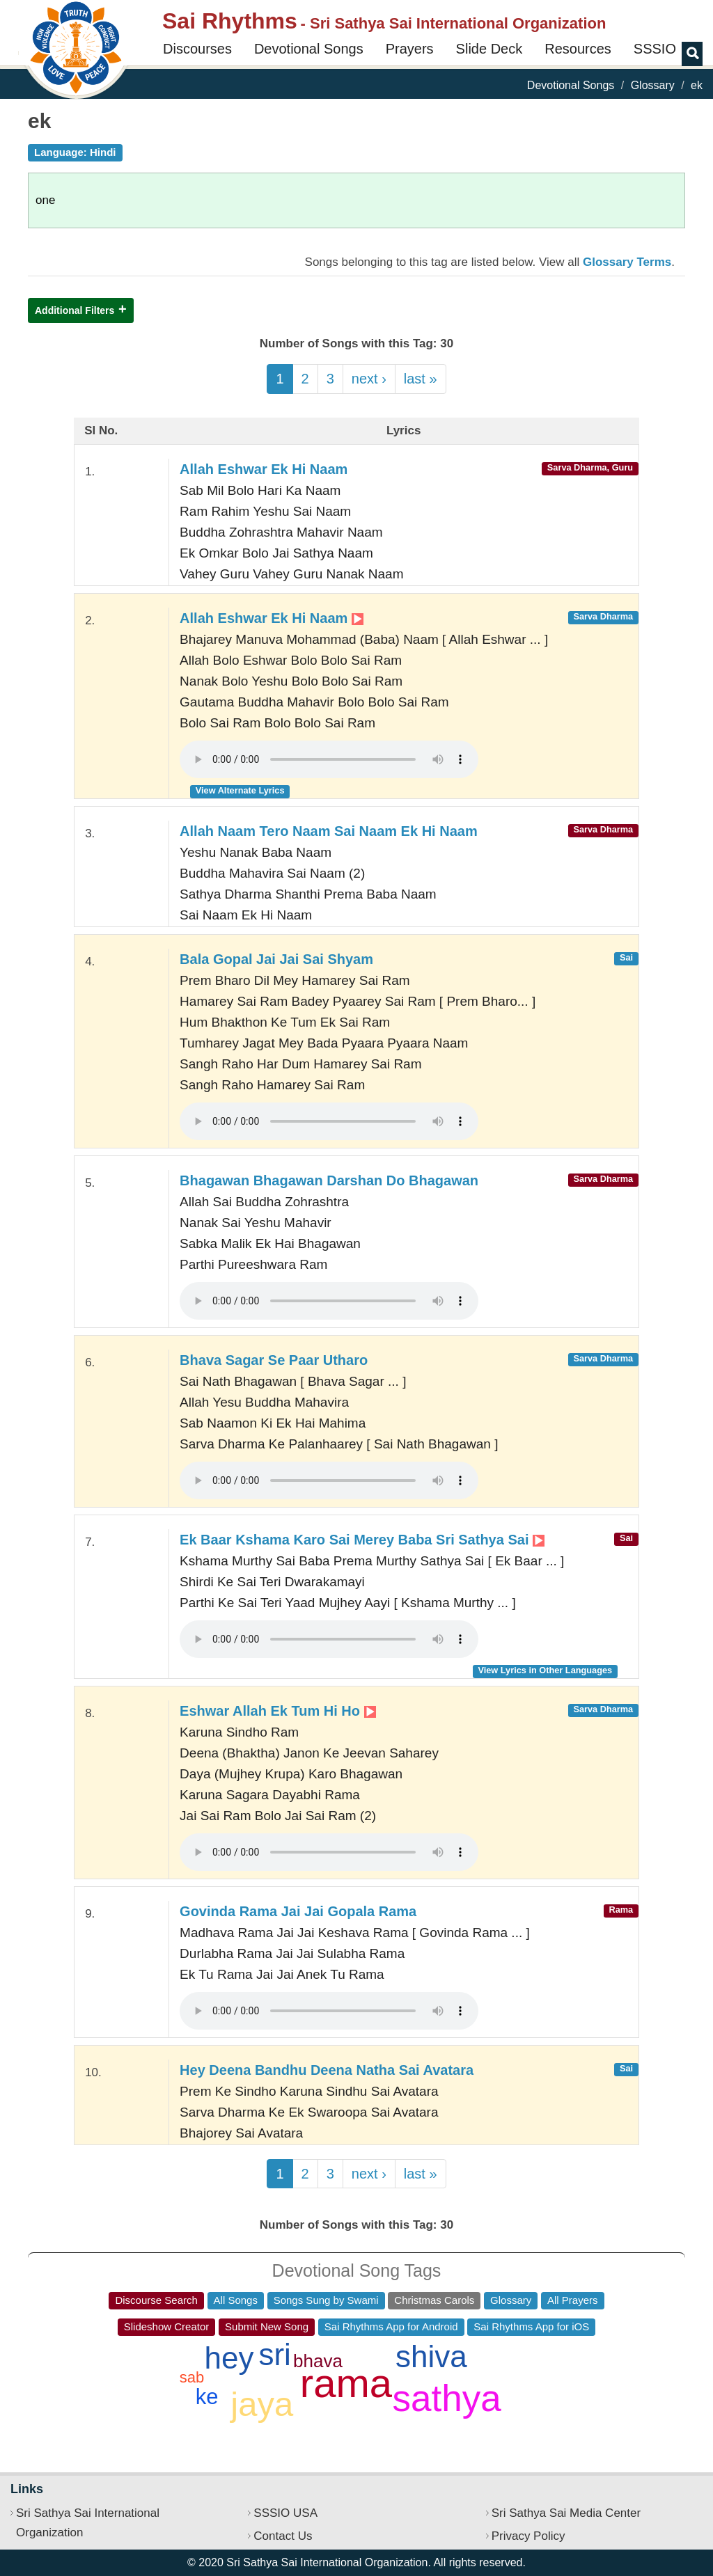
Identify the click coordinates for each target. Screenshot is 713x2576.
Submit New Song (266, 2326)
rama (346, 2382)
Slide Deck (489, 48)
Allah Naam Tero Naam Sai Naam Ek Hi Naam (329, 831)
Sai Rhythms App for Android (391, 2326)
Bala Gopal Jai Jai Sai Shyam (276, 959)
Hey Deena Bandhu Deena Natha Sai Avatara (326, 2070)
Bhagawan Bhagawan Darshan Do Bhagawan (329, 1180)
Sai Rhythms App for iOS (531, 2326)
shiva (431, 2356)
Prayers (410, 48)
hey (229, 2358)
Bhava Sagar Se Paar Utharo (274, 1360)
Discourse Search (156, 2300)
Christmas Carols (434, 2300)
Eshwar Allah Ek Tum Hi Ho (278, 1710)
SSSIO (655, 48)
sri (274, 2354)
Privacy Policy (528, 2536)
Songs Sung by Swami (326, 2300)
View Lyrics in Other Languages (545, 1670)
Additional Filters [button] (74, 310)
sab (192, 2377)
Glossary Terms (627, 262)
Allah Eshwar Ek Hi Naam (263, 469)
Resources (577, 48)
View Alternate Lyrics (240, 790)
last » (420, 378)
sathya (447, 2398)
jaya (261, 2404)
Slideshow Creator (167, 2326)
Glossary (653, 85)
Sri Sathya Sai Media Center (566, 2513)
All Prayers (572, 2300)
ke (207, 2397)
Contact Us (282, 2536)
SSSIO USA (285, 2513)
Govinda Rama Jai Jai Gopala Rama (298, 1911)
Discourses (197, 48)
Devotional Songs (308, 48)
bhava (318, 2360)
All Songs (236, 2300)
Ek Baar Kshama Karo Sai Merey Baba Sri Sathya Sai (362, 1539)
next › (369, 378)
